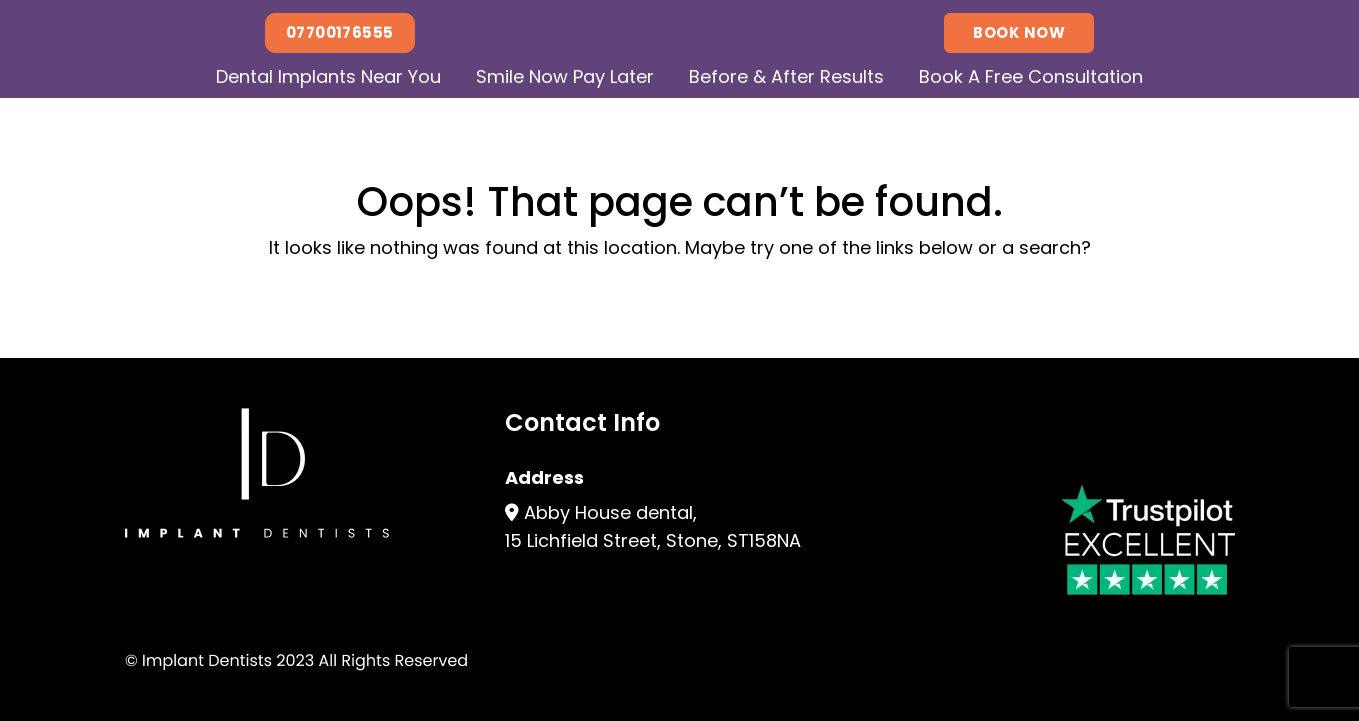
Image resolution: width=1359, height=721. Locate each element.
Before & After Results (786, 76)
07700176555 (340, 32)
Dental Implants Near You (328, 76)
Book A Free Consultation (1031, 76)
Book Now (1019, 32)
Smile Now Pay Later (565, 76)
